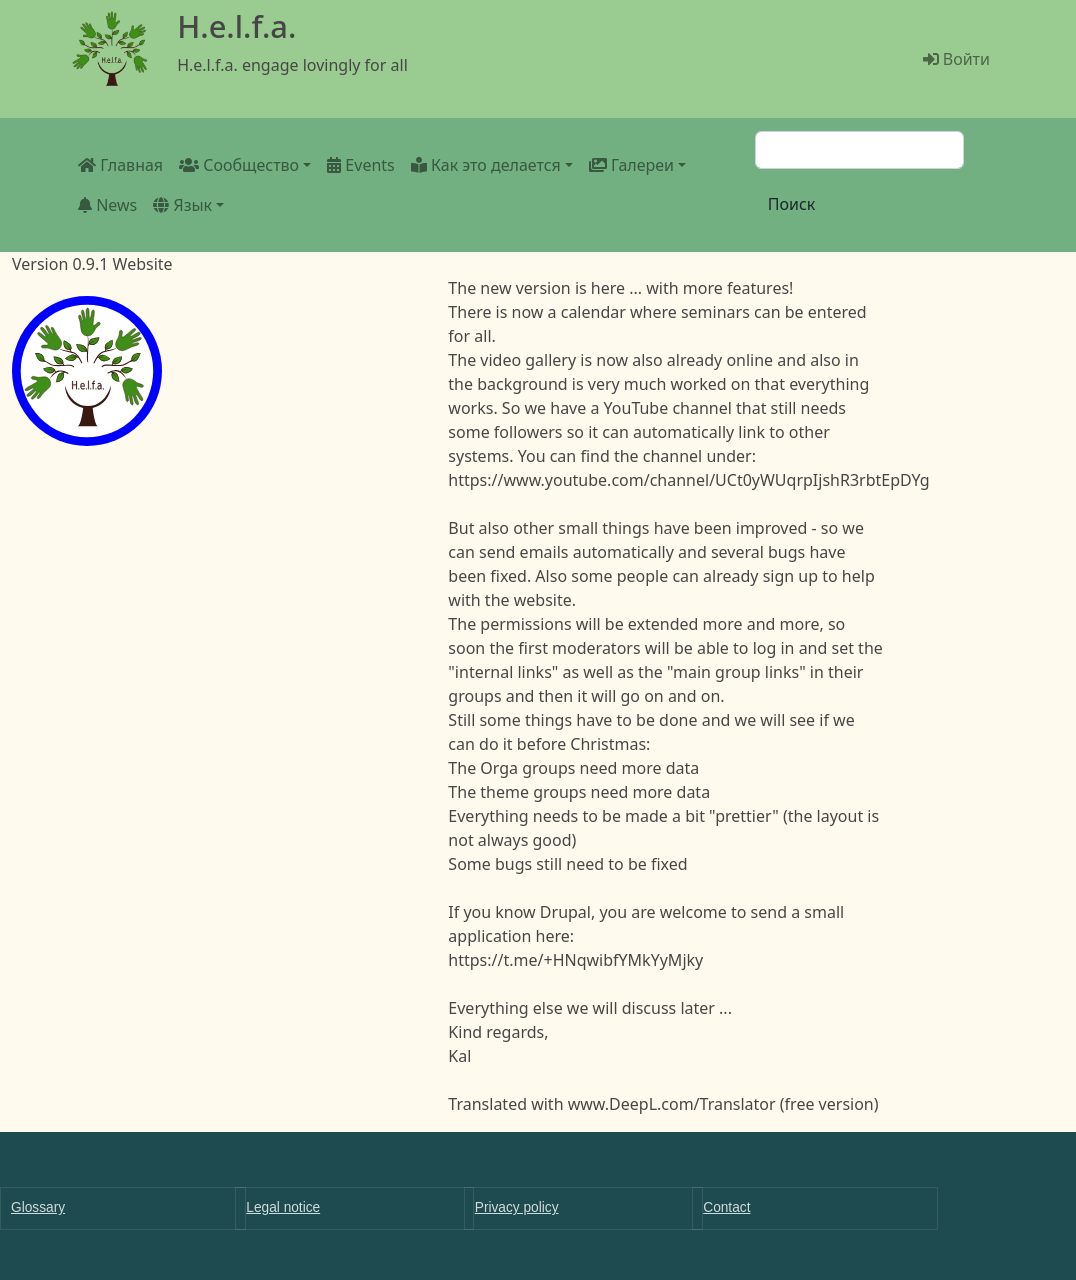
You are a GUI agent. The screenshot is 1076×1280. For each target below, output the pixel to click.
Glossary (38, 1207)
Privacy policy (517, 1207)
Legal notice (283, 1207)
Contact (726, 1207)
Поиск (792, 204)
